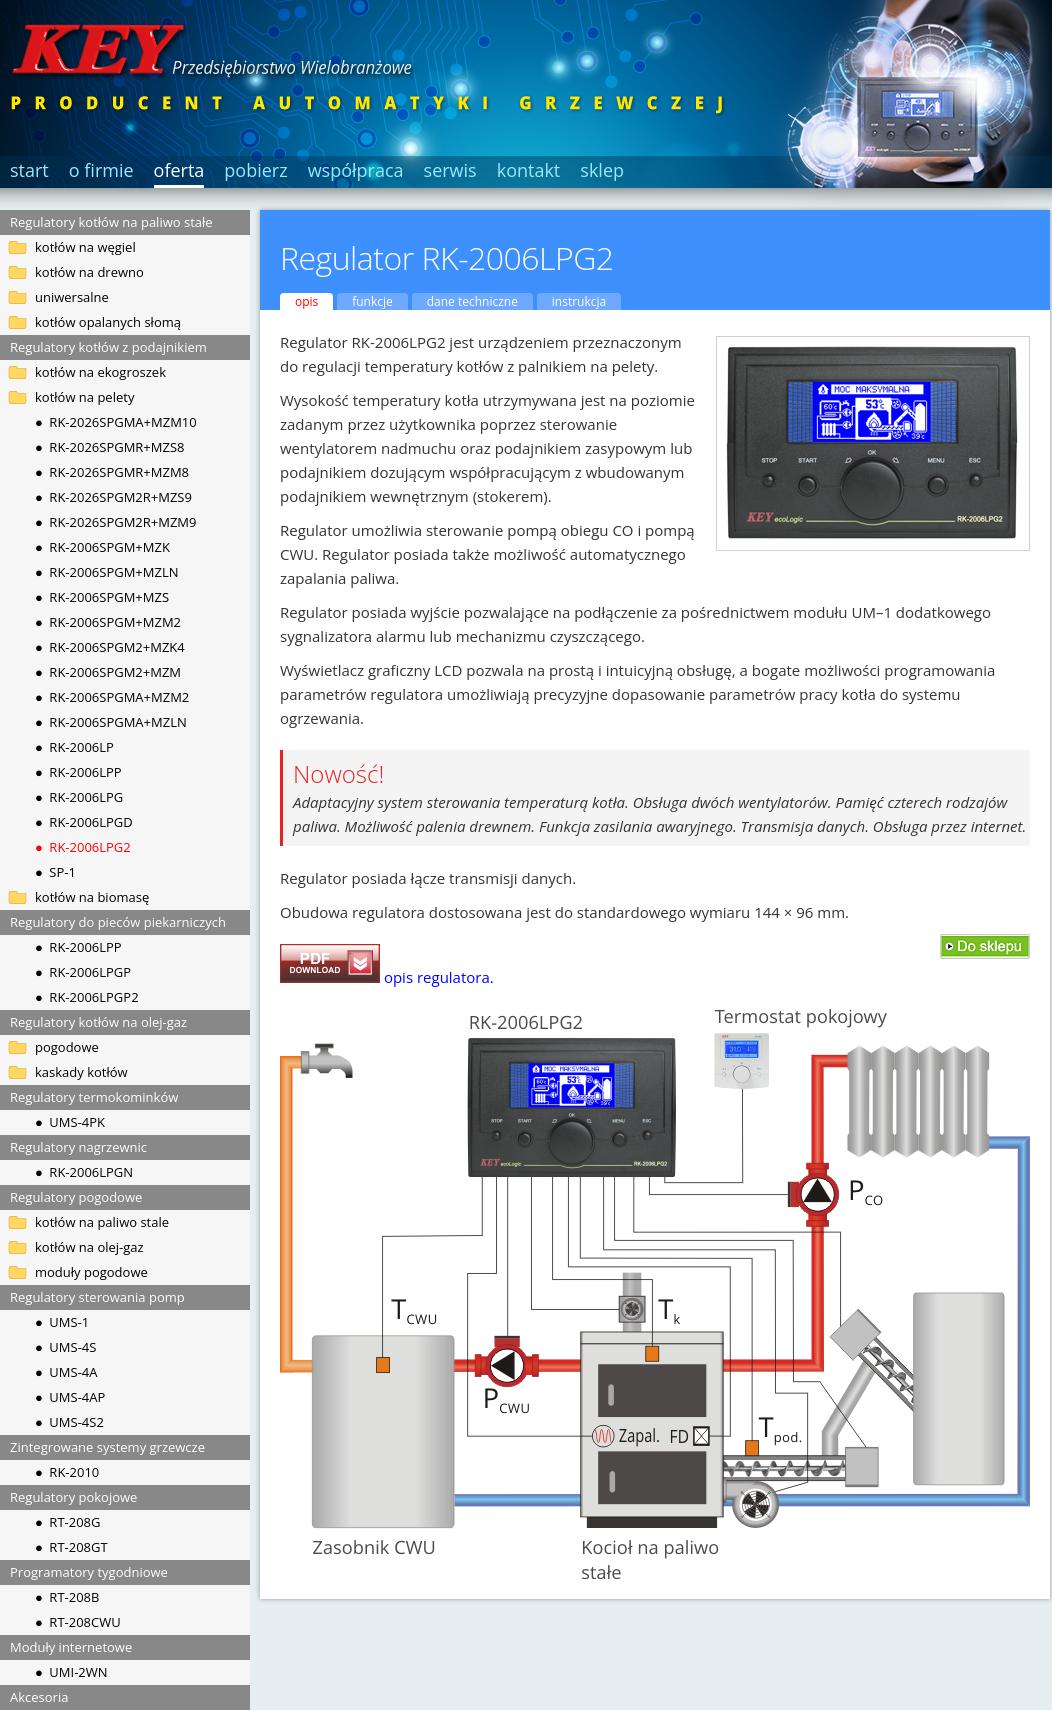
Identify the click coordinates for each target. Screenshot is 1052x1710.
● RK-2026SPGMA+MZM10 (116, 422)
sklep (602, 170)
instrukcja (579, 301)
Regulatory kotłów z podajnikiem (108, 347)
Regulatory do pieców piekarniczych (118, 922)
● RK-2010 (67, 1472)
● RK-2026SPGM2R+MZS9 (113, 497)
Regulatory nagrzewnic (78, 1147)
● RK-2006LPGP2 (87, 997)
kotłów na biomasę (92, 897)
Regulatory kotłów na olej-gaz (98, 1022)
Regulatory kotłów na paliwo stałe (111, 222)
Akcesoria (39, 1697)
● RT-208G (67, 1522)
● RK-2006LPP (78, 772)
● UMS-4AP (70, 1397)
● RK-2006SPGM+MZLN (106, 572)
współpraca (356, 170)
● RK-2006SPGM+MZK (102, 547)
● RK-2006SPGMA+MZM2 (112, 697)
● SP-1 (55, 872)
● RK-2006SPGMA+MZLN (111, 722)
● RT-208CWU (78, 1622)
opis (306, 301)
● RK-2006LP (74, 747)
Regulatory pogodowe (76, 1197)
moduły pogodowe (91, 1272)
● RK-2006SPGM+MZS (102, 597)
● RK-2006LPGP (83, 972)
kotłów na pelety (84, 397)
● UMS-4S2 (69, 1422)
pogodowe (67, 1047)
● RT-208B (67, 1597)
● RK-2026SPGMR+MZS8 (110, 447)
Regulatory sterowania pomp (97, 1297)
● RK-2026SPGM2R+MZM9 (116, 522)
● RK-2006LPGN (84, 1172)
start (29, 170)
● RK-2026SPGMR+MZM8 (112, 472)
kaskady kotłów (81, 1072)
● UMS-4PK (70, 1122)
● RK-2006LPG (79, 797)
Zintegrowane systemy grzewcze (107, 1447)
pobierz (255, 170)
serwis (450, 170)
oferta (179, 170)
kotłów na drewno (89, 272)
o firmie (101, 170)
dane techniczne (472, 301)
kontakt (529, 170)
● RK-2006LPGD (84, 822)
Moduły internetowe (71, 1647)
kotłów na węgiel (85, 247)
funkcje (372, 301)
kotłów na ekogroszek (100, 372)
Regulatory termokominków (94, 1097)
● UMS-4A (66, 1372)
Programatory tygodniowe (89, 1572)
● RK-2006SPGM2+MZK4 (110, 647)
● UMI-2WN (71, 1672)
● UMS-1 (62, 1322)
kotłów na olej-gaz (89, 1247)
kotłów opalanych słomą (108, 322)
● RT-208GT (71, 1547)
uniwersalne (72, 297)
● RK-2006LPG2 (83, 847)
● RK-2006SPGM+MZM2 (108, 622)
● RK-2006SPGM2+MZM (108, 672)
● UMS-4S (65, 1347)
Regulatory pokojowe (73, 1497)
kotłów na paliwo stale (102, 1222)
